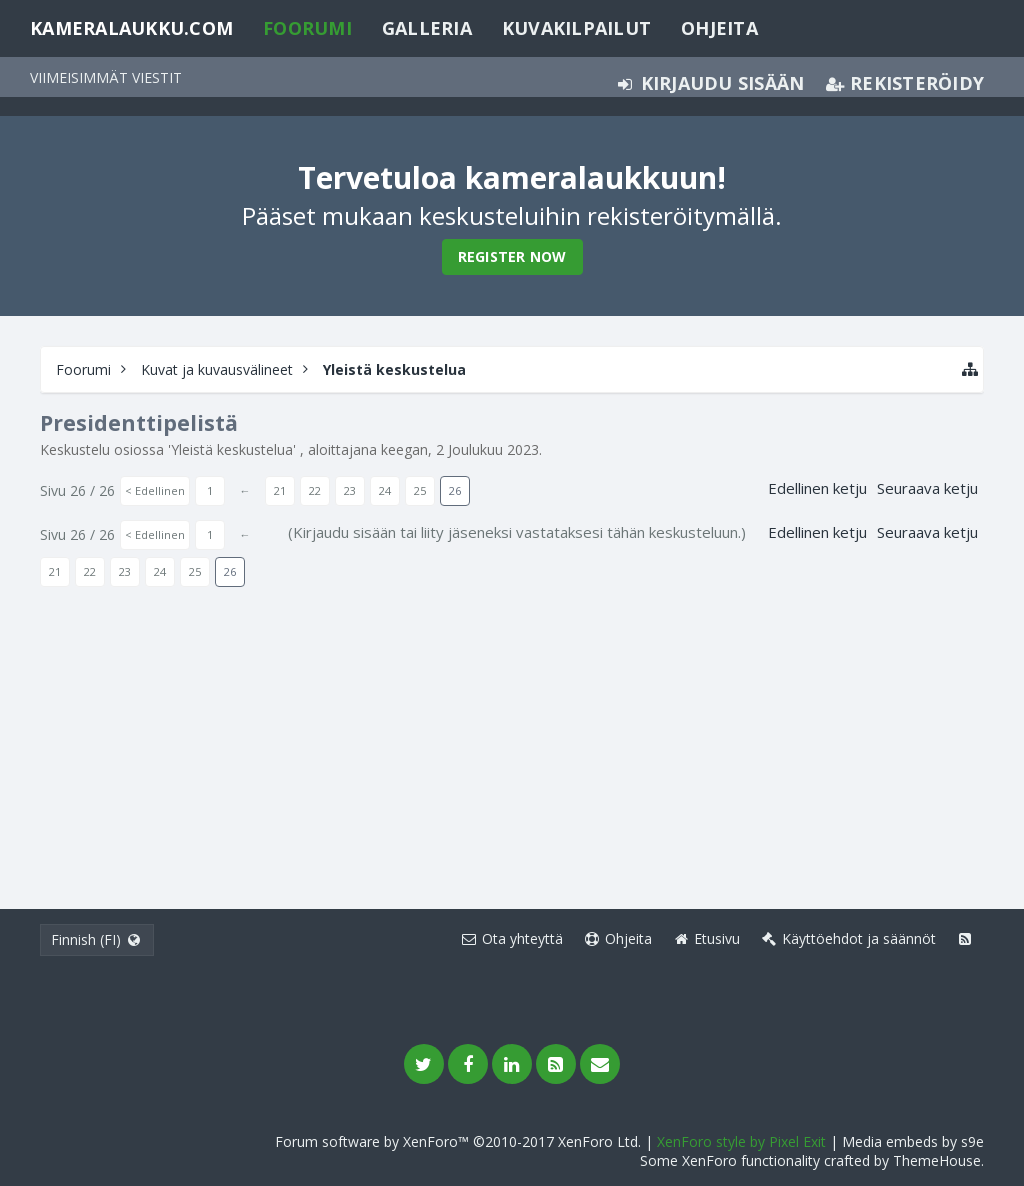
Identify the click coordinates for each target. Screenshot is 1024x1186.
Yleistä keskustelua (232, 449)
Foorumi (307, 28)
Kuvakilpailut (576, 28)
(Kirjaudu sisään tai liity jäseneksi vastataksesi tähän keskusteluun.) (517, 532)
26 (455, 490)
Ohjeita (719, 28)
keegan (404, 449)
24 (385, 490)
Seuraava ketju (927, 488)
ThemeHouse (937, 1160)
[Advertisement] (512, 739)
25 (420, 490)
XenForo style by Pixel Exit (741, 1141)
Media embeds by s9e (913, 1141)
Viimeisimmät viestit (106, 77)
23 (350, 490)
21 (280, 490)
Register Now (512, 256)
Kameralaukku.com (131, 28)
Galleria (427, 28)
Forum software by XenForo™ (458, 1141)
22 (315, 490)
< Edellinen (155, 490)
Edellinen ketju (817, 488)
